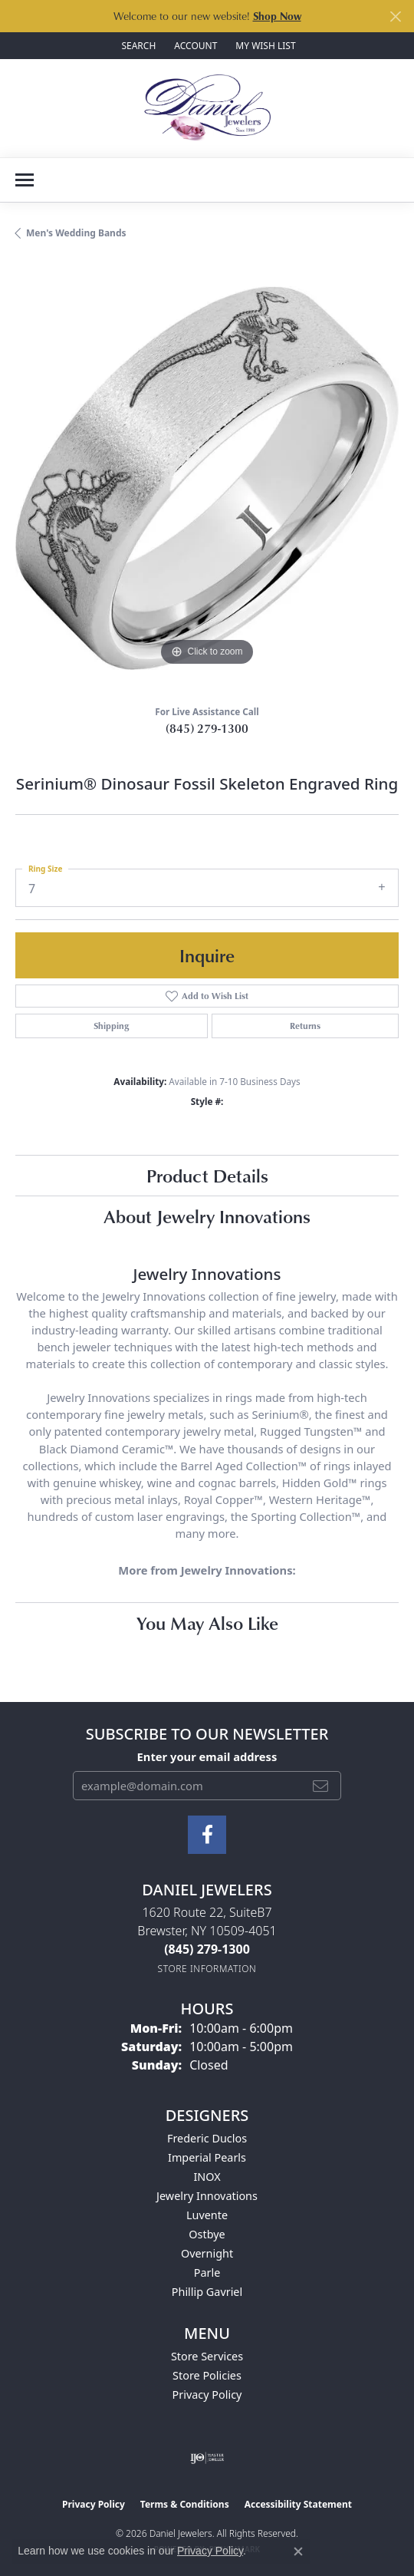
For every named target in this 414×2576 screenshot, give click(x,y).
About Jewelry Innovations (207, 1216)
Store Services (207, 2356)
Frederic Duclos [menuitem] (207, 2138)
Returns (305, 1025)
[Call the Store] (207, 1949)
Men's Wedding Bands (76, 232)
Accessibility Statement (298, 2504)
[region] (207, 478)
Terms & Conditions (184, 2504)
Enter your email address (207, 1756)
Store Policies (207, 2375)
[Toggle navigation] (24, 180)
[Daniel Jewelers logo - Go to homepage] (207, 108)
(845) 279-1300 (207, 728)
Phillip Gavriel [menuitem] (207, 2291)
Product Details (207, 1175)
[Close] (395, 16)
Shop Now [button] (277, 15)
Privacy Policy (207, 2394)
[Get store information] (207, 1968)
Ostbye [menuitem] (207, 2234)
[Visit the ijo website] (207, 2457)
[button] (137, 45)
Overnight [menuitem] (207, 2253)
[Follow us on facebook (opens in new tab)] (207, 1835)
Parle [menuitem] (207, 2272)
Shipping (111, 1025)
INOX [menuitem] (206, 2176)
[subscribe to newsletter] (320, 1785)
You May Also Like (207, 1622)
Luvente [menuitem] (207, 2215)
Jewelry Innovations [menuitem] (207, 2195)
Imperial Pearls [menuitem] (207, 2157)
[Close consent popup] (298, 2551)
